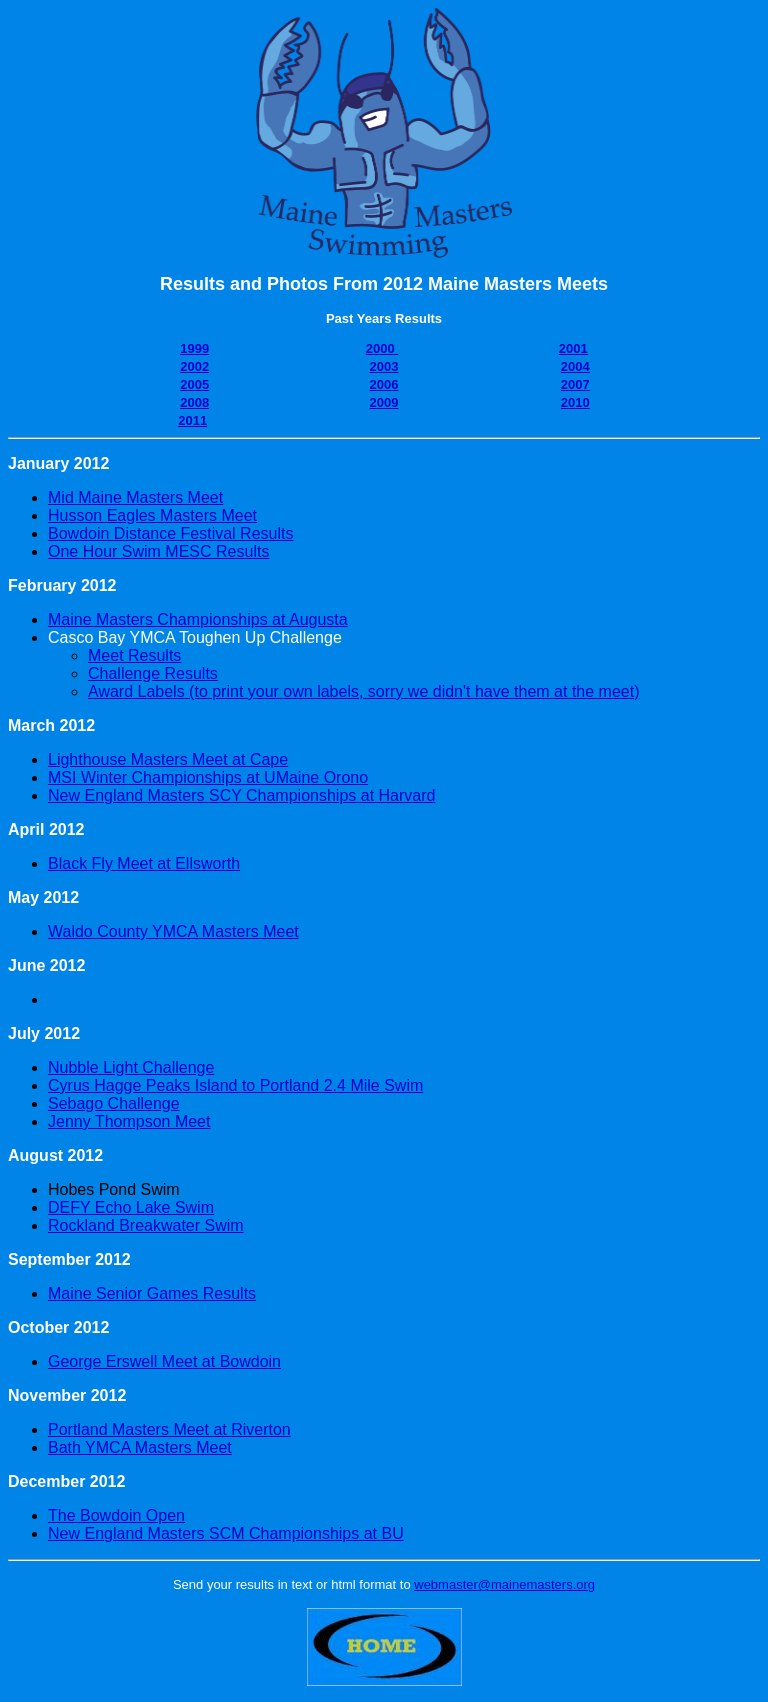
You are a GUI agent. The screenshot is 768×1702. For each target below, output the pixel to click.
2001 (573, 348)
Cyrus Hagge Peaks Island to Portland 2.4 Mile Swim (235, 1085)
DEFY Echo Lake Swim (131, 1207)
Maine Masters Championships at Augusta (198, 619)
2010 (575, 402)
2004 (575, 366)
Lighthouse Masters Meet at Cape (168, 759)
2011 (192, 420)
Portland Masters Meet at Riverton (169, 1429)
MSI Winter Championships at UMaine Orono (208, 777)
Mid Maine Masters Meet (135, 497)
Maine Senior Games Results (152, 1293)
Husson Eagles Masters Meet (152, 515)
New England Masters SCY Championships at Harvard (241, 795)
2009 (384, 402)
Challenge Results (153, 673)
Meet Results (134, 655)
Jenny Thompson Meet (129, 1121)
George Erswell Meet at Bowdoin (164, 1361)
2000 (382, 348)
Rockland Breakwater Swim (146, 1225)
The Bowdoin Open (116, 1515)
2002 (194, 366)
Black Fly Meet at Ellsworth (144, 863)
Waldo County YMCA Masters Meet (173, 931)
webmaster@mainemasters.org (504, 1584)
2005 (194, 384)
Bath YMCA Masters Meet (140, 1447)
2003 (384, 366)
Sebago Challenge (114, 1103)
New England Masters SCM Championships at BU (226, 1533)
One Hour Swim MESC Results (158, 551)
